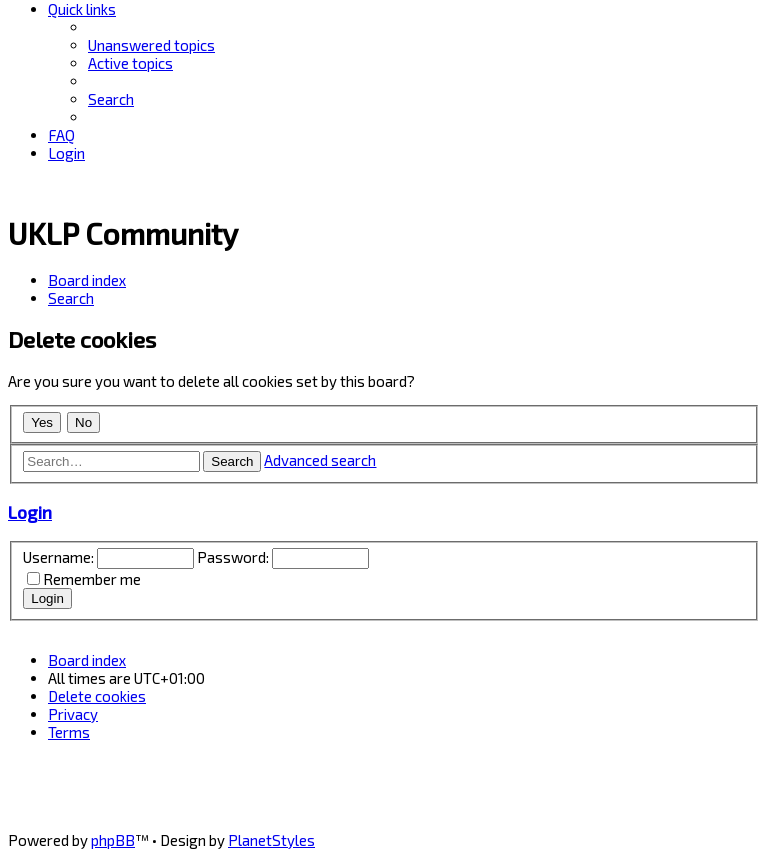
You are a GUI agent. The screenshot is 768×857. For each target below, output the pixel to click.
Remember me (92, 579)
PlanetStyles (271, 840)
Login (30, 512)
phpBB (113, 840)
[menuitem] (151, 45)
